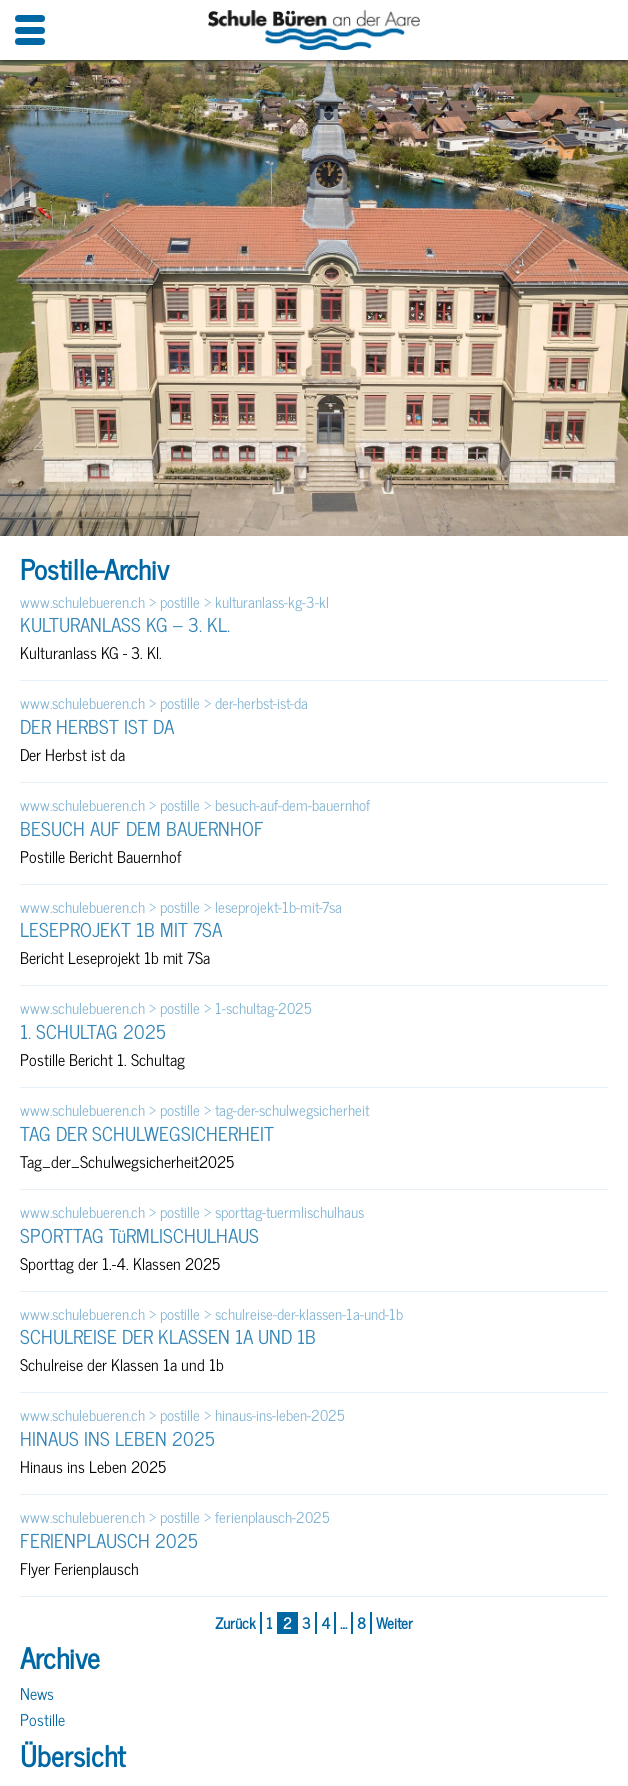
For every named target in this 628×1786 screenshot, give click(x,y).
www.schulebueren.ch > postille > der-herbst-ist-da (164, 703)
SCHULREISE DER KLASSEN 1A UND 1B (168, 1336)
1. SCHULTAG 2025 (93, 1031)
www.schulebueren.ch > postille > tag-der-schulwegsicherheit (194, 1110)
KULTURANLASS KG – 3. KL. (125, 624)
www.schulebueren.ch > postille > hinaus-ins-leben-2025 (182, 1415)
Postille (42, 1719)
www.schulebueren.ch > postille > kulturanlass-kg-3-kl (174, 602)
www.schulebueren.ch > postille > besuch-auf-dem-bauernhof (195, 805)
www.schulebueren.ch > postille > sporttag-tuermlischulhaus (192, 1212)
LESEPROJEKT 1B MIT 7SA (121, 929)
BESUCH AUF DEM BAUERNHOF (142, 828)
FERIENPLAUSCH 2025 (109, 1540)
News (37, 1693)
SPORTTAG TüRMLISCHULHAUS (139, 1235)
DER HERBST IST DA (97, 726)
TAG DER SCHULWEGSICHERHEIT (147, 1133)
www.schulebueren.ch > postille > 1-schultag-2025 (166, 1008)
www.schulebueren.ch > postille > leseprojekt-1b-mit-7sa (181, 907)
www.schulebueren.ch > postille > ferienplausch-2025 (175, 1517)
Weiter (394, 1623)
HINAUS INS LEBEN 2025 (117, 1438)
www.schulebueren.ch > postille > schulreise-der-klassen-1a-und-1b (211, 1314)
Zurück (235, 1623)
